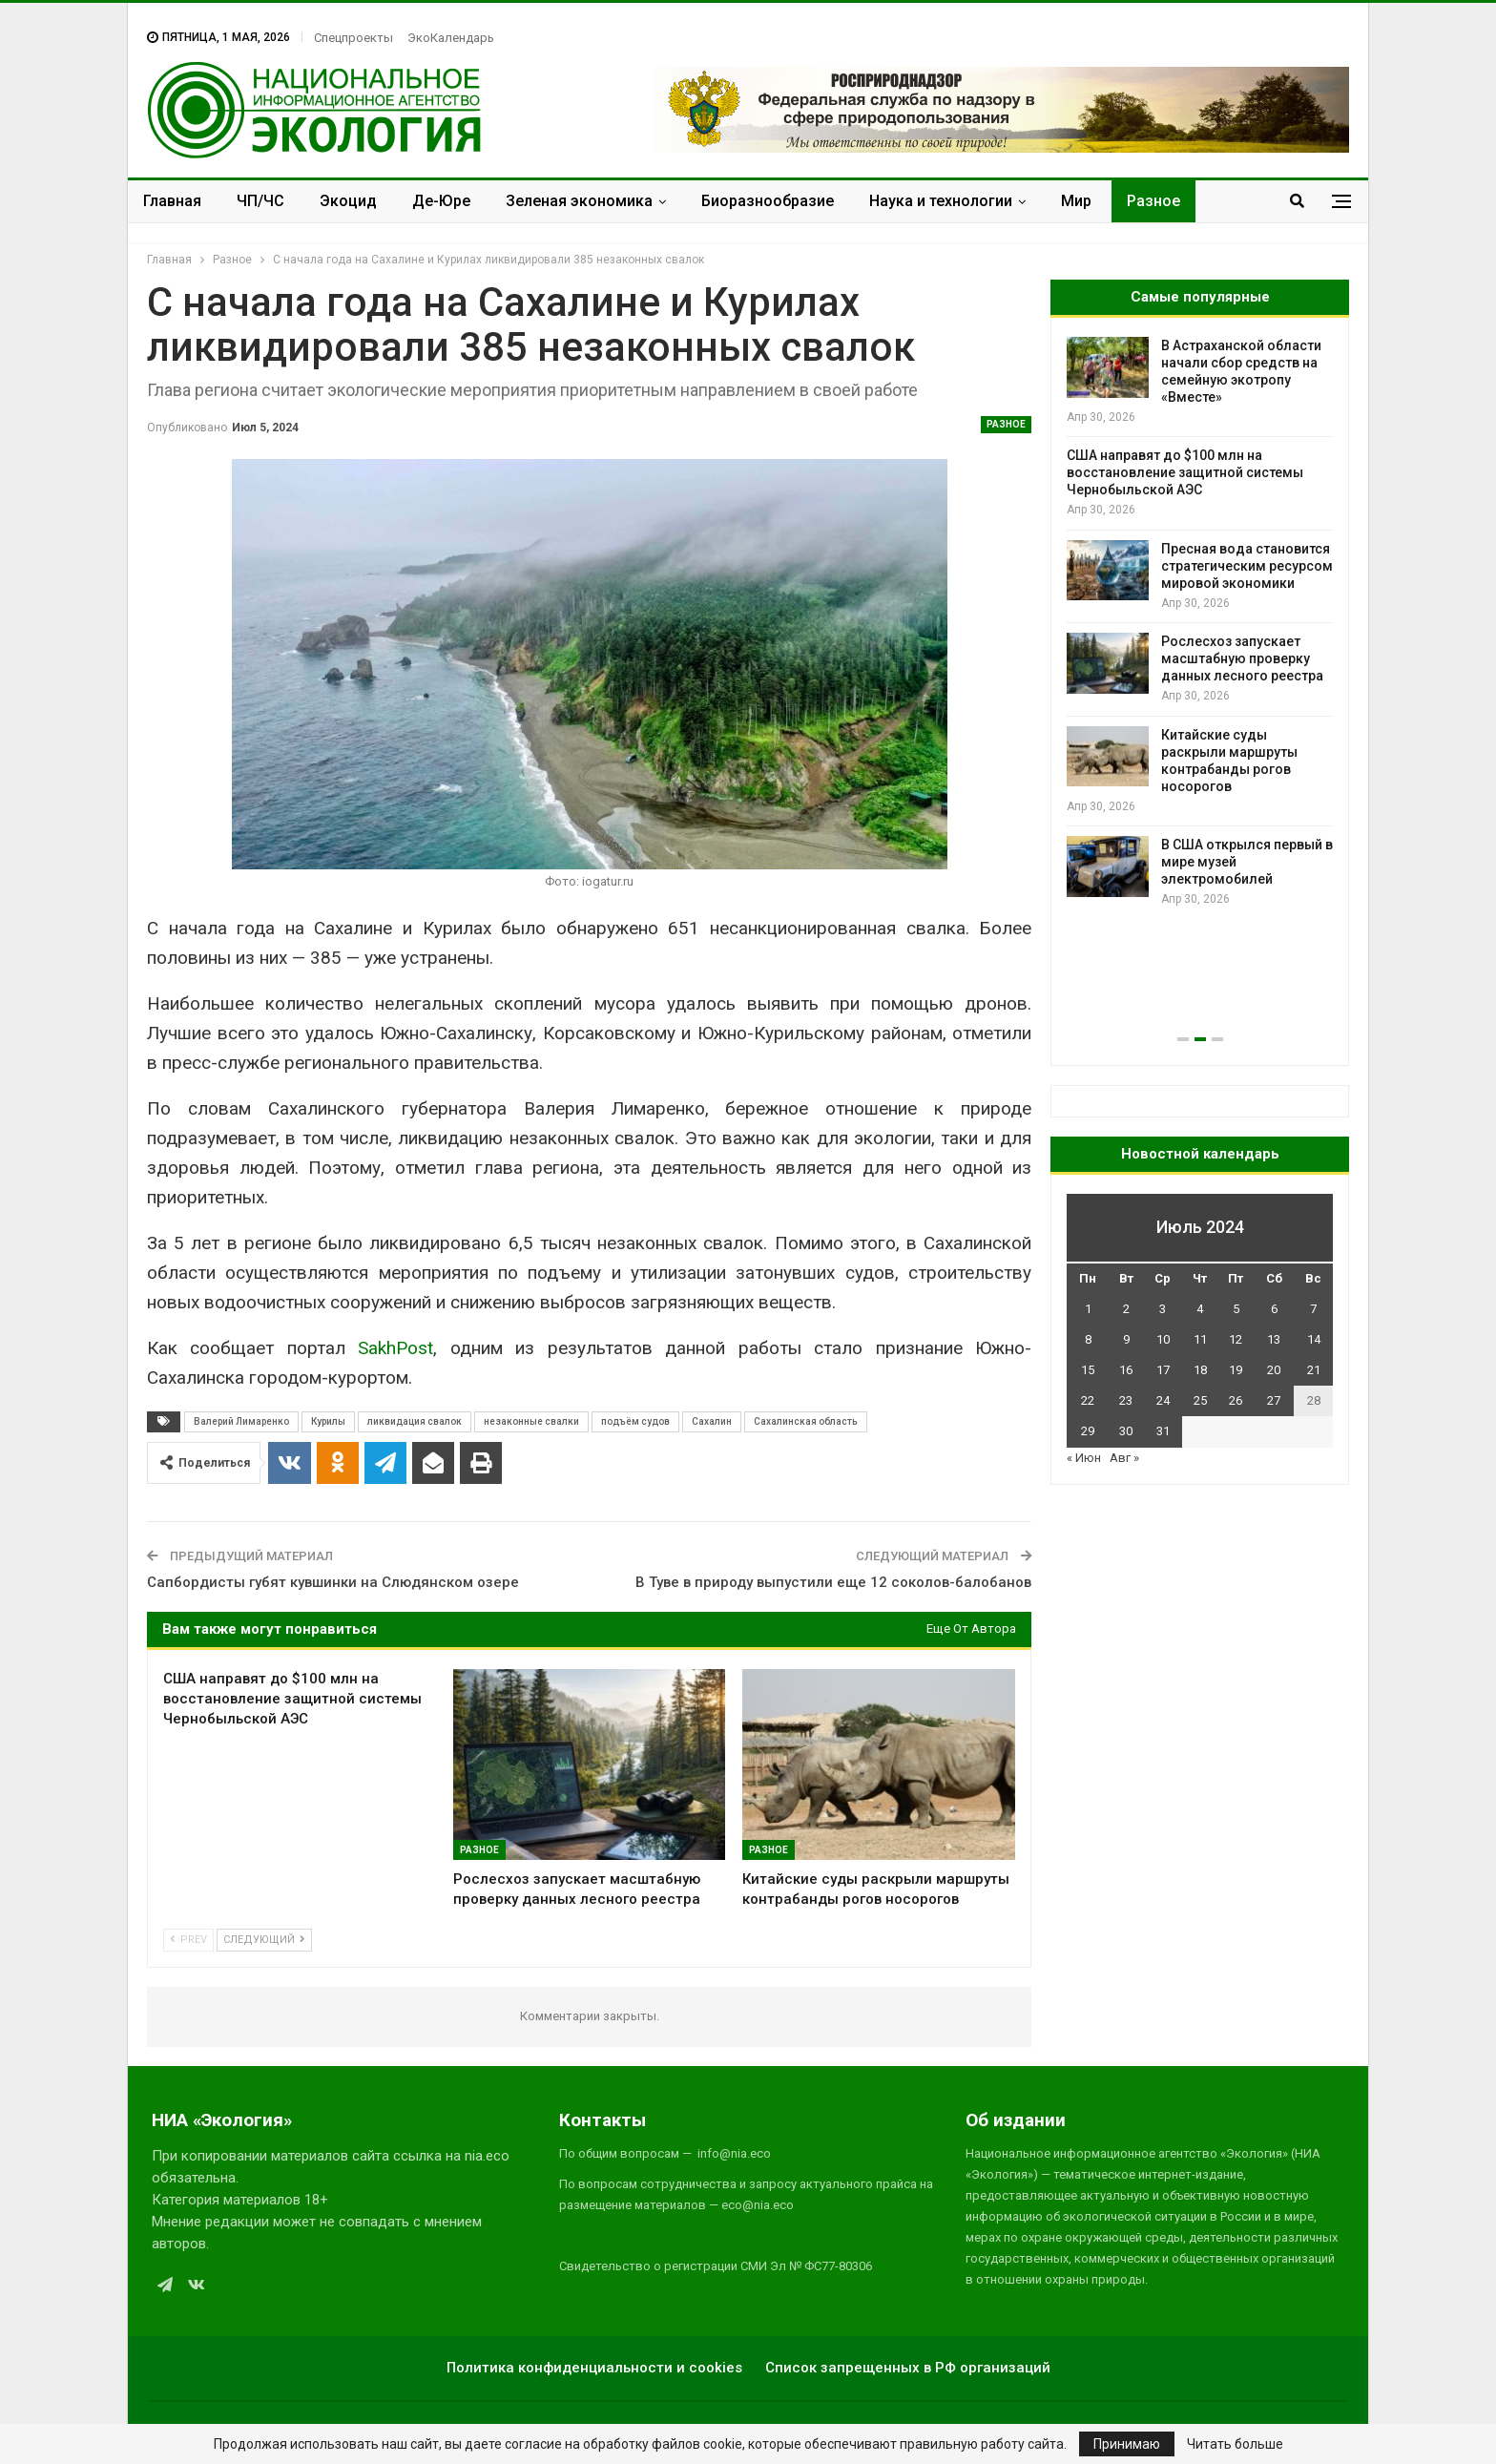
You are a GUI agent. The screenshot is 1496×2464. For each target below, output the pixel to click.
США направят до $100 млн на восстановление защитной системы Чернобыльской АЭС (1185, 472)
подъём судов (635, 1421)
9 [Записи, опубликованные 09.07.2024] (1126, 1339)
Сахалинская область (806, 1421)
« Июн (1084, 1458)
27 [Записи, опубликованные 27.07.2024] (1273, 1400)
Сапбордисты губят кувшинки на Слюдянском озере (333, 1582)
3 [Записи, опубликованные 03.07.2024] (1162, 1309)
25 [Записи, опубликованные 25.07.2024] (1200, 1400)
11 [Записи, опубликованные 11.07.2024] (1200, 1339)
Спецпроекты (353, 38)
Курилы (328, 1421)
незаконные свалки (531, 1421)
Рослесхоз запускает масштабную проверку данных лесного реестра (1242, 658)
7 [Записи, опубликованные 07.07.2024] (1313, 1309)
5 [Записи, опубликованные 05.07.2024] (1236, 1309)
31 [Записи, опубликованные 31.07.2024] (1163, 1431)
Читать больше (1235, 2444)
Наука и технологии (940, 201)
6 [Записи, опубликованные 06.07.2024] (1274, 1309)
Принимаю (1126, 2444)
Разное (1153, 201)
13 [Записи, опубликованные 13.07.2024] (1273, 1339)
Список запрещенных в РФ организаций (907, 2367)
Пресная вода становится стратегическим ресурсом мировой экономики (1247, 566)
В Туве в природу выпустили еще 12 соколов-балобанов (833, 1582)
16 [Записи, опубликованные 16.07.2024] (1125, 1370)
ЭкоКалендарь (450, 38)
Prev (188, 1939)
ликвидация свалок (414, 1421)
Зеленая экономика (579, 201)
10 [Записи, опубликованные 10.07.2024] (1163, 1339)
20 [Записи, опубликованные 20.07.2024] (1273, 1370)
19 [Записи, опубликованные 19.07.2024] (1235, 1370)
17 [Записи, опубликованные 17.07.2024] (1163, 1370)
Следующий (264, 1939)
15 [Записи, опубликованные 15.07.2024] (1087, 1370)
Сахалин (712, 1421)
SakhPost (395, 1348)
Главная (172, 201)
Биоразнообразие (767, 201)
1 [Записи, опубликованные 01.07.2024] (1088, 1309)
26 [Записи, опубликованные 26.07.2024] (1235, 1400)
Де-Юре (441, 201)
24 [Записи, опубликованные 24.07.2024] (1163, 1400)
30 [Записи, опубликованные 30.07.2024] (1125, 1431)
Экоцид (348, 201)
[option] (1200, 622)
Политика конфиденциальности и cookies (594, 2367)
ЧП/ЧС (260, 201)
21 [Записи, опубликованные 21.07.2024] (1313, 1370)
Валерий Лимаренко (241, 1421)
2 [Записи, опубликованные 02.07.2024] (1126, 1309)
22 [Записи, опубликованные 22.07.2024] (1087, 1400)
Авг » (1124, 1458)
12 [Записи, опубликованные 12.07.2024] (1235, 1339)
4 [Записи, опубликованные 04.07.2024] (1199, 1309)
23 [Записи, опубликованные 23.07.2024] (1125, 1400)
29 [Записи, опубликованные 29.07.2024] (1087, 1431)
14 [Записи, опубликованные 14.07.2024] (1313, 1339)
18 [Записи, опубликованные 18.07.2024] (1200, 1370)
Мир (1076, 201)
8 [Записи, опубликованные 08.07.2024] (1088, 1339)
